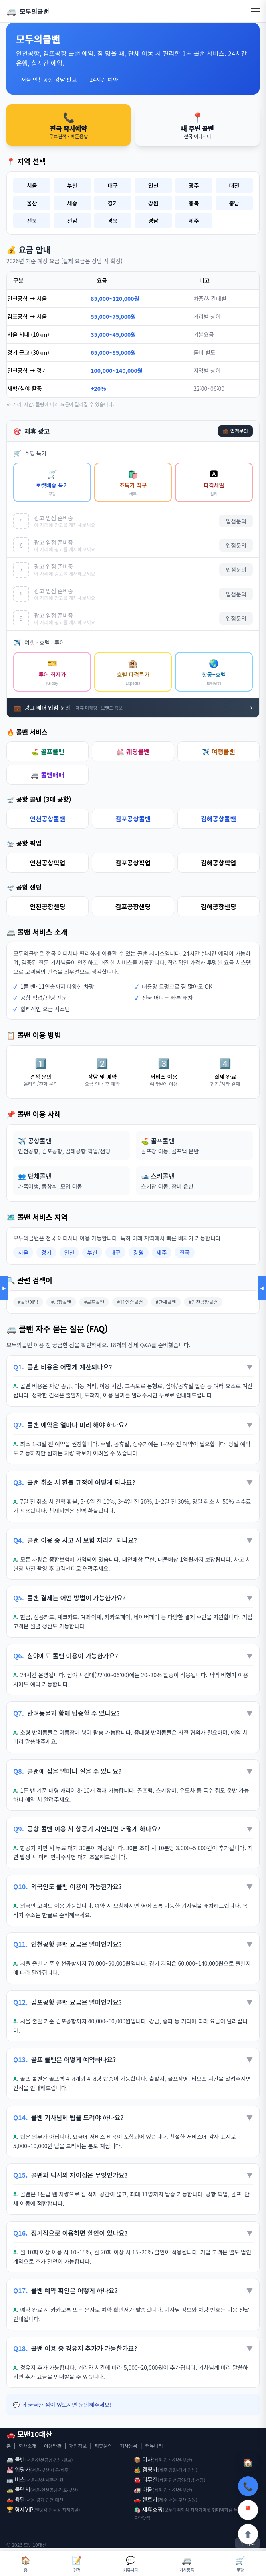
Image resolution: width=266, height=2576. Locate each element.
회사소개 (27, 2446)
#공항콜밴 (61, 1301)
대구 (112, 185)
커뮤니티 (154, 2446)
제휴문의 (103, 2446)
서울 (32, 185)
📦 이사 (143, 2459)
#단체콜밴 (166, 1301)
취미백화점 (222, 2509)
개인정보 (78, 2446)
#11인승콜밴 (130, 1301)
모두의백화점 (176, 2509)
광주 (194, 185)
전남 (72, 221)
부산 (72, 185)
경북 (112, 221)
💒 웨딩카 (18, 2469)
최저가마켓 (200, 2509)
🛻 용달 (15, 2499)
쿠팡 (240, 2563)
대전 (234, 185)
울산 (32, 203)
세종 (72, 203)
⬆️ (248, 2534)
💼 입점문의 (235, 430)
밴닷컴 (41, 2509)
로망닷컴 (142, 2518)
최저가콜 (70, 2509)
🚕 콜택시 (18, 2489)
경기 (112, 203)
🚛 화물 (143, 2489)
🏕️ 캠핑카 (146, 2469)
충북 (194, 203)
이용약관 (53, 2446)
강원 (153, 203)
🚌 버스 (15, 2479)
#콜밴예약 (28, 1301)
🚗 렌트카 (146, 2499)
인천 (153, 185)
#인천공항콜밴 (203, 1301)
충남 (234, 203)
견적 (77, 2563)
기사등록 (128, 2446)
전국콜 (55, 2509)
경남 (153, 221)
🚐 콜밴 (15, 2459)
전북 (32, 221)
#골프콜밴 (94, 1301)
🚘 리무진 (146, 2479)
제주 (194, 221)
